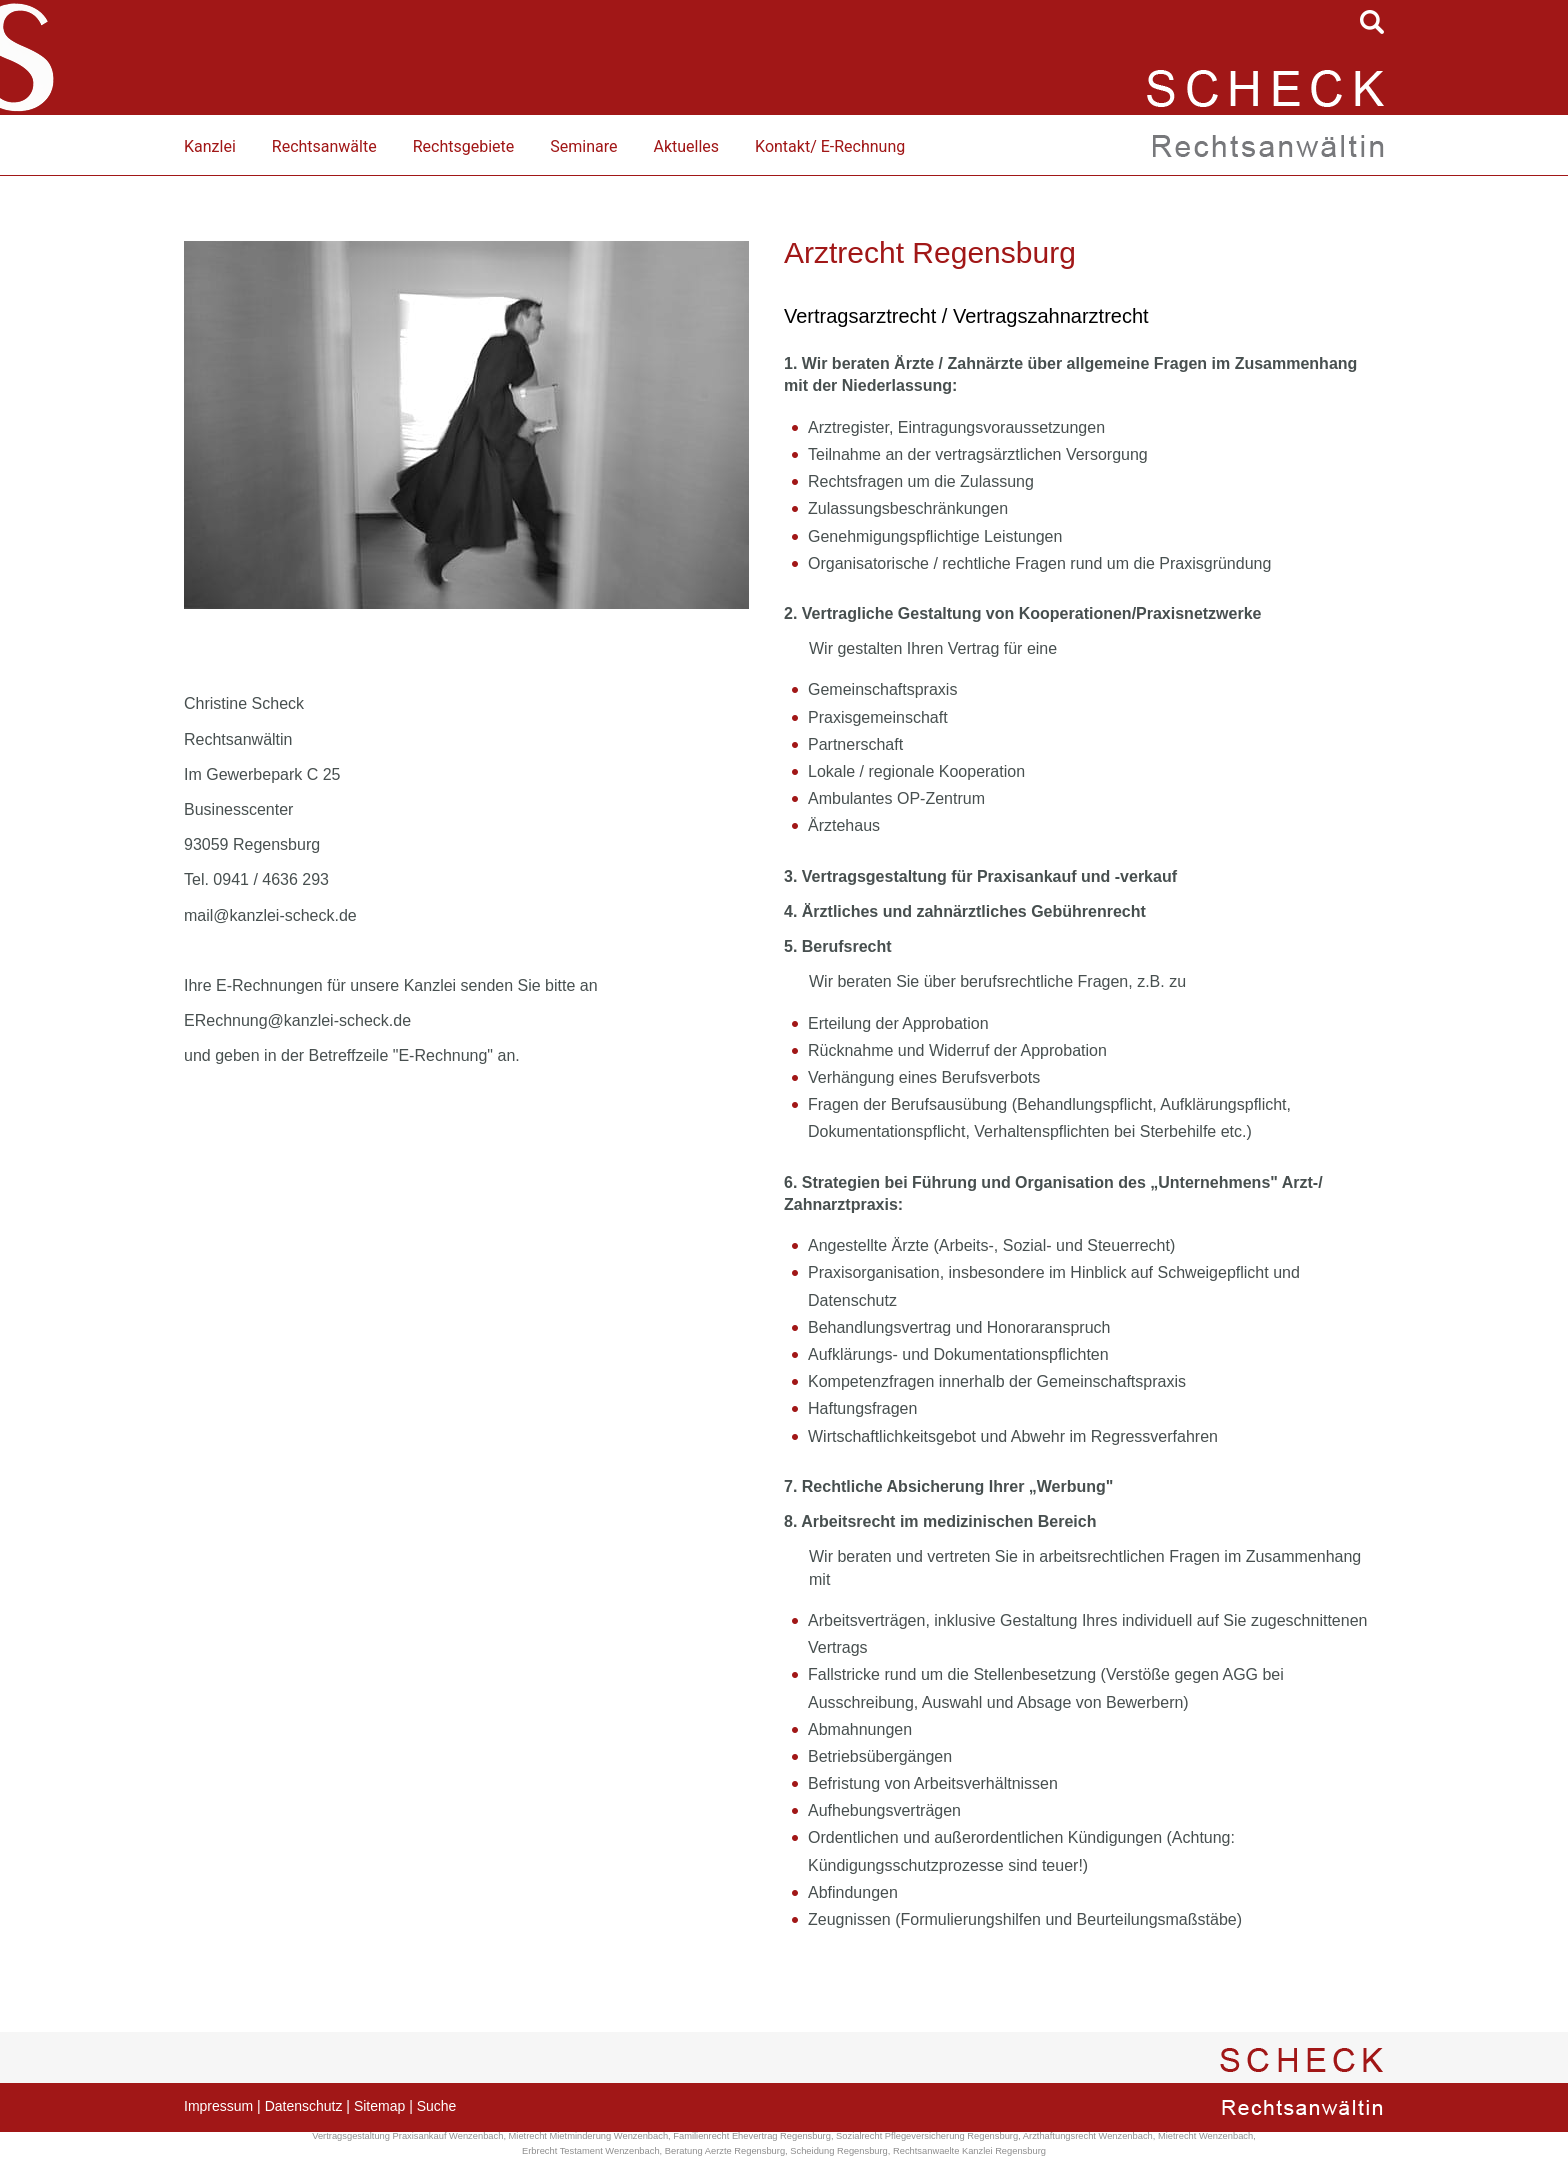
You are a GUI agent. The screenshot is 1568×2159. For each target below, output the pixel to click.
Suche (437, 2106)
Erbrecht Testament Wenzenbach (591, 2151)
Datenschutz (304, 2106)
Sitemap (379, 2106)
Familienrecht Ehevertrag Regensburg (752, 2136)
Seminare (583, 146)
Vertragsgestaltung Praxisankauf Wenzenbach (407, 2136)
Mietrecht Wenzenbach (1205, 2136)
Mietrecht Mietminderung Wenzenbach (589, 2136)
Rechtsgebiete (464, 146)
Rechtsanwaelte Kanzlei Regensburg (969, 2151)
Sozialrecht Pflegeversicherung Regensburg (927, 2136)
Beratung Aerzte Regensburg (725, 2151)
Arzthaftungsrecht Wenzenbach (1088, 2136)
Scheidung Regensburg (839, 2151)
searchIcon (1372, 22)
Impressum (218, 2106)
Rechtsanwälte (324, 146)
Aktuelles (686, 146)
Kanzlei (210, 146)
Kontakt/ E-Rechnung (830, 146)
